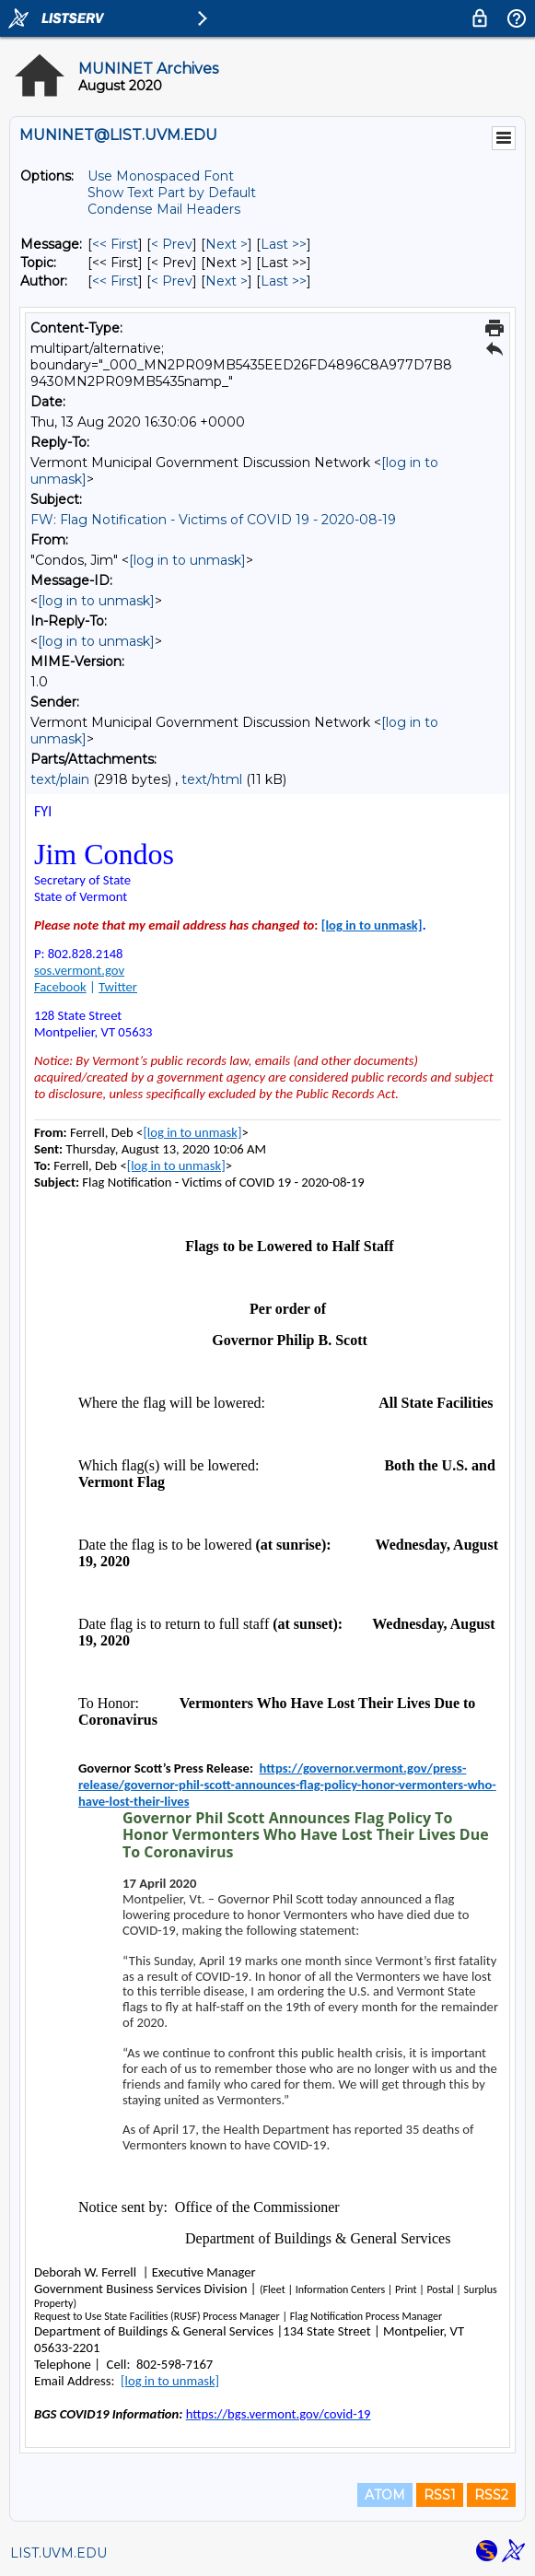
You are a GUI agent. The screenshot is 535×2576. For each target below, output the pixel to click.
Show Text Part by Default (171, 192)
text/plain (59, 779)
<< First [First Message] (115, 244)
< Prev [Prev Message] (171, 244)
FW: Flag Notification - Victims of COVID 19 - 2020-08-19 (213, 519)
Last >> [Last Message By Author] (284, 281)
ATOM (385, 2495)
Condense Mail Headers (163, 209)
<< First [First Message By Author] (115, 281)
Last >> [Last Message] (284, 244)
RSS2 (491, 2495)
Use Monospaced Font (160, 176)
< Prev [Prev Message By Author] (171, 281)
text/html (211, 779)
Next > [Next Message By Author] (226, 281)
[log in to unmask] (187, 560)
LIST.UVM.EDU (58, 2553)
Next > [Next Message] (226, 244)
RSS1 (440, 2495)
